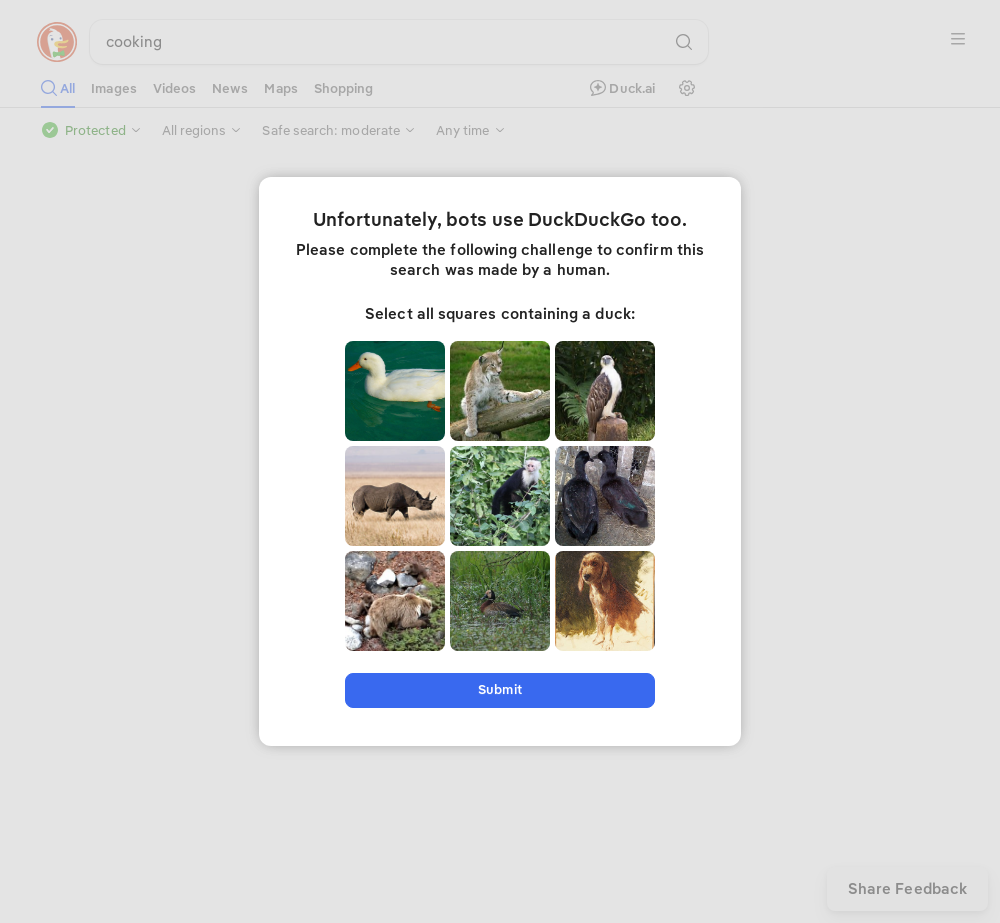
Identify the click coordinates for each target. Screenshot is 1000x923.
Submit (499, 689)
